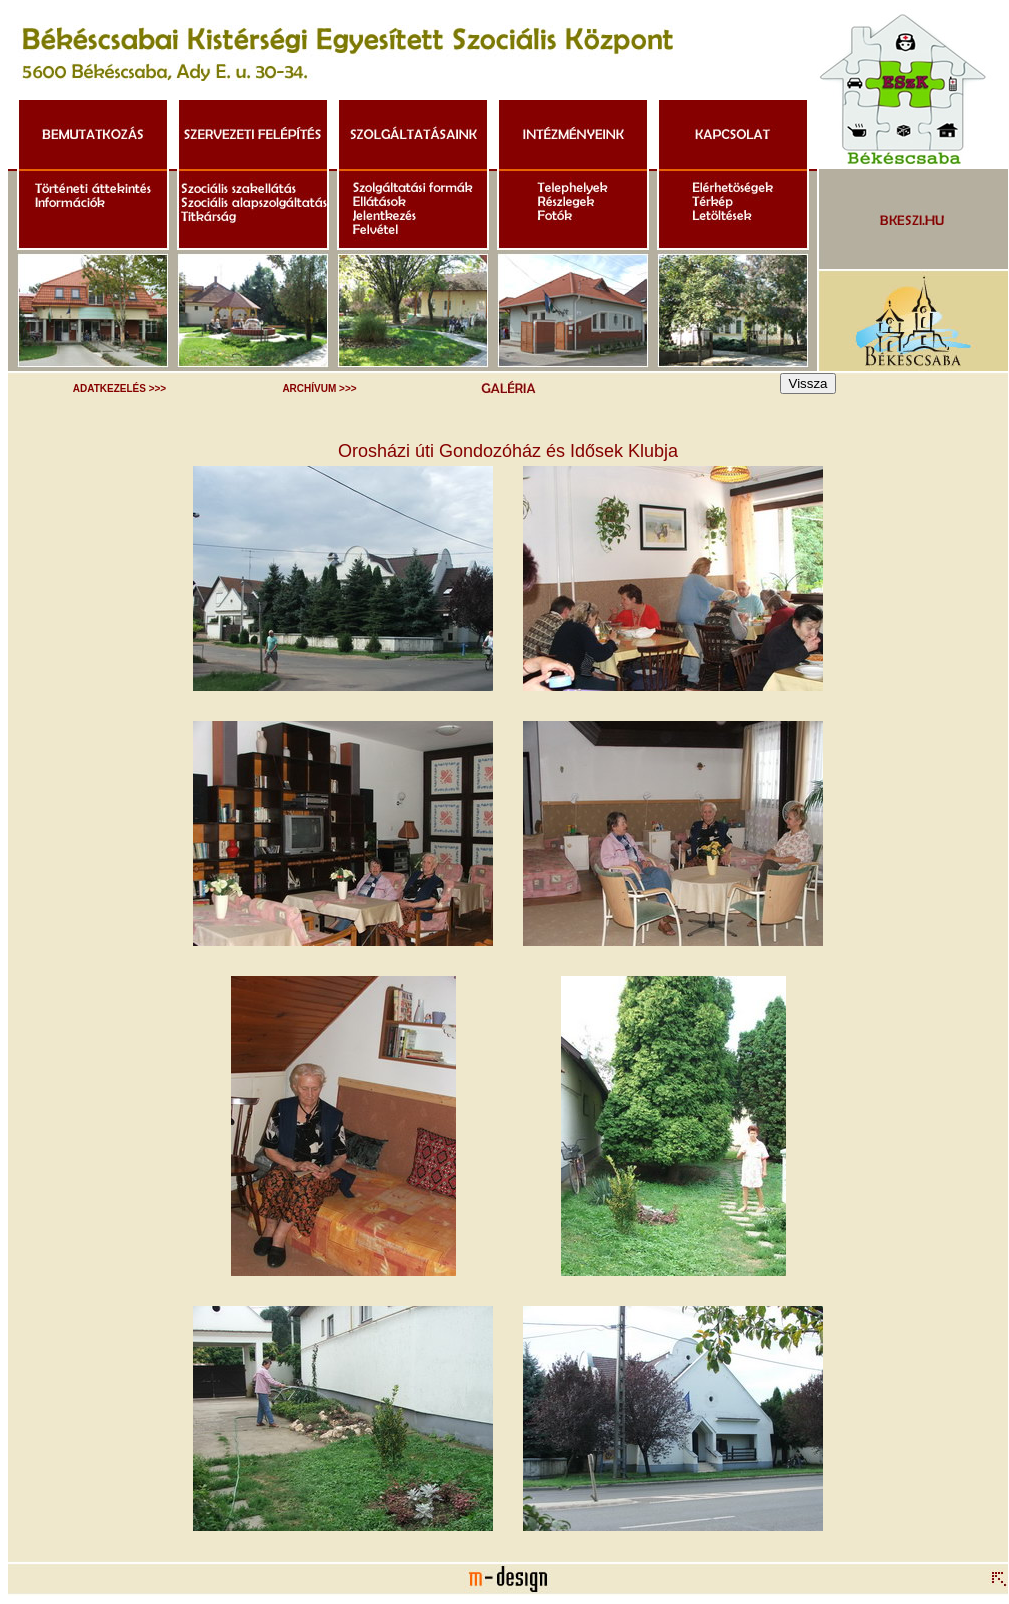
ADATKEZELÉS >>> (119, 388)
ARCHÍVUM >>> (319, 388)
